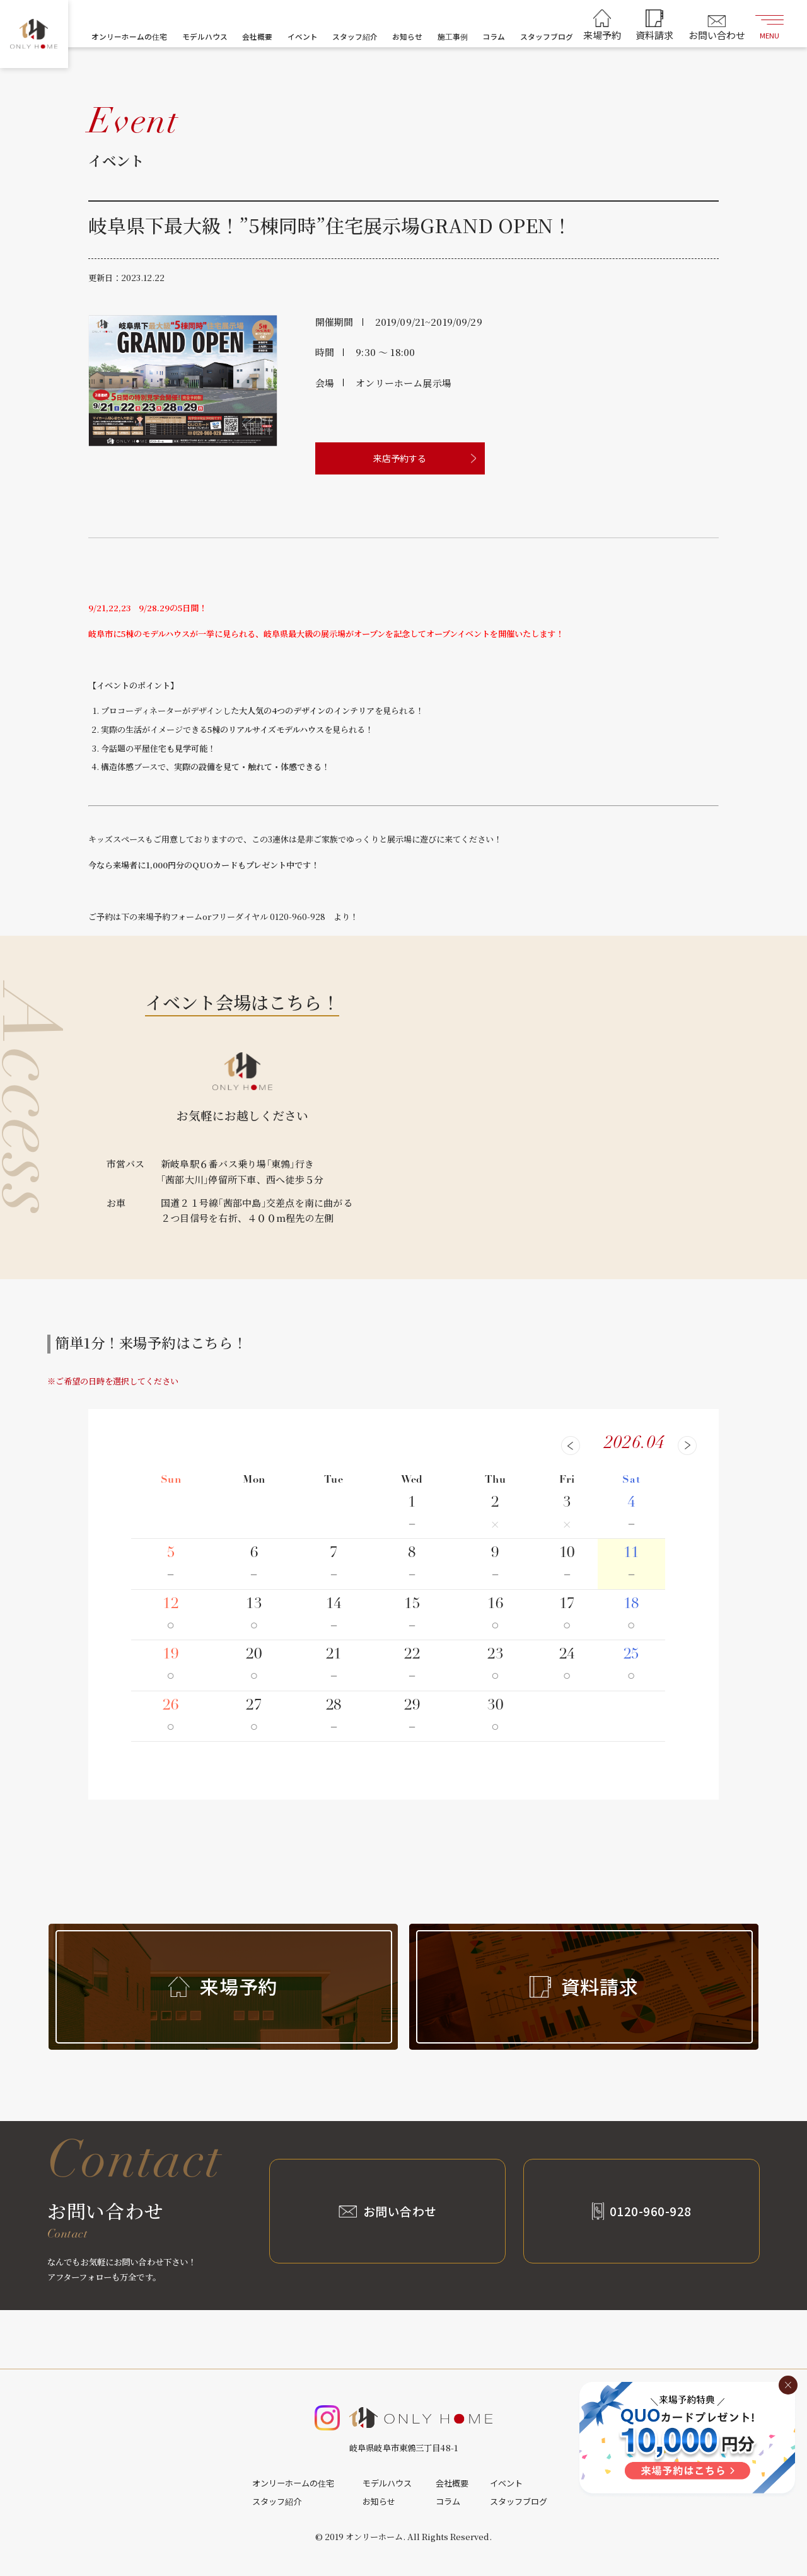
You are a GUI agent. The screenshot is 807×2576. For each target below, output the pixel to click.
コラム (493, 36)
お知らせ (407, 36)
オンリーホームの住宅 (129, 36)
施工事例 (453, 36)
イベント (302, 36)
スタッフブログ (546, 36)
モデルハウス (205, 36)
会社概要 (257, 36)
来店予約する (399, 458)
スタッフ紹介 (355, 36)
